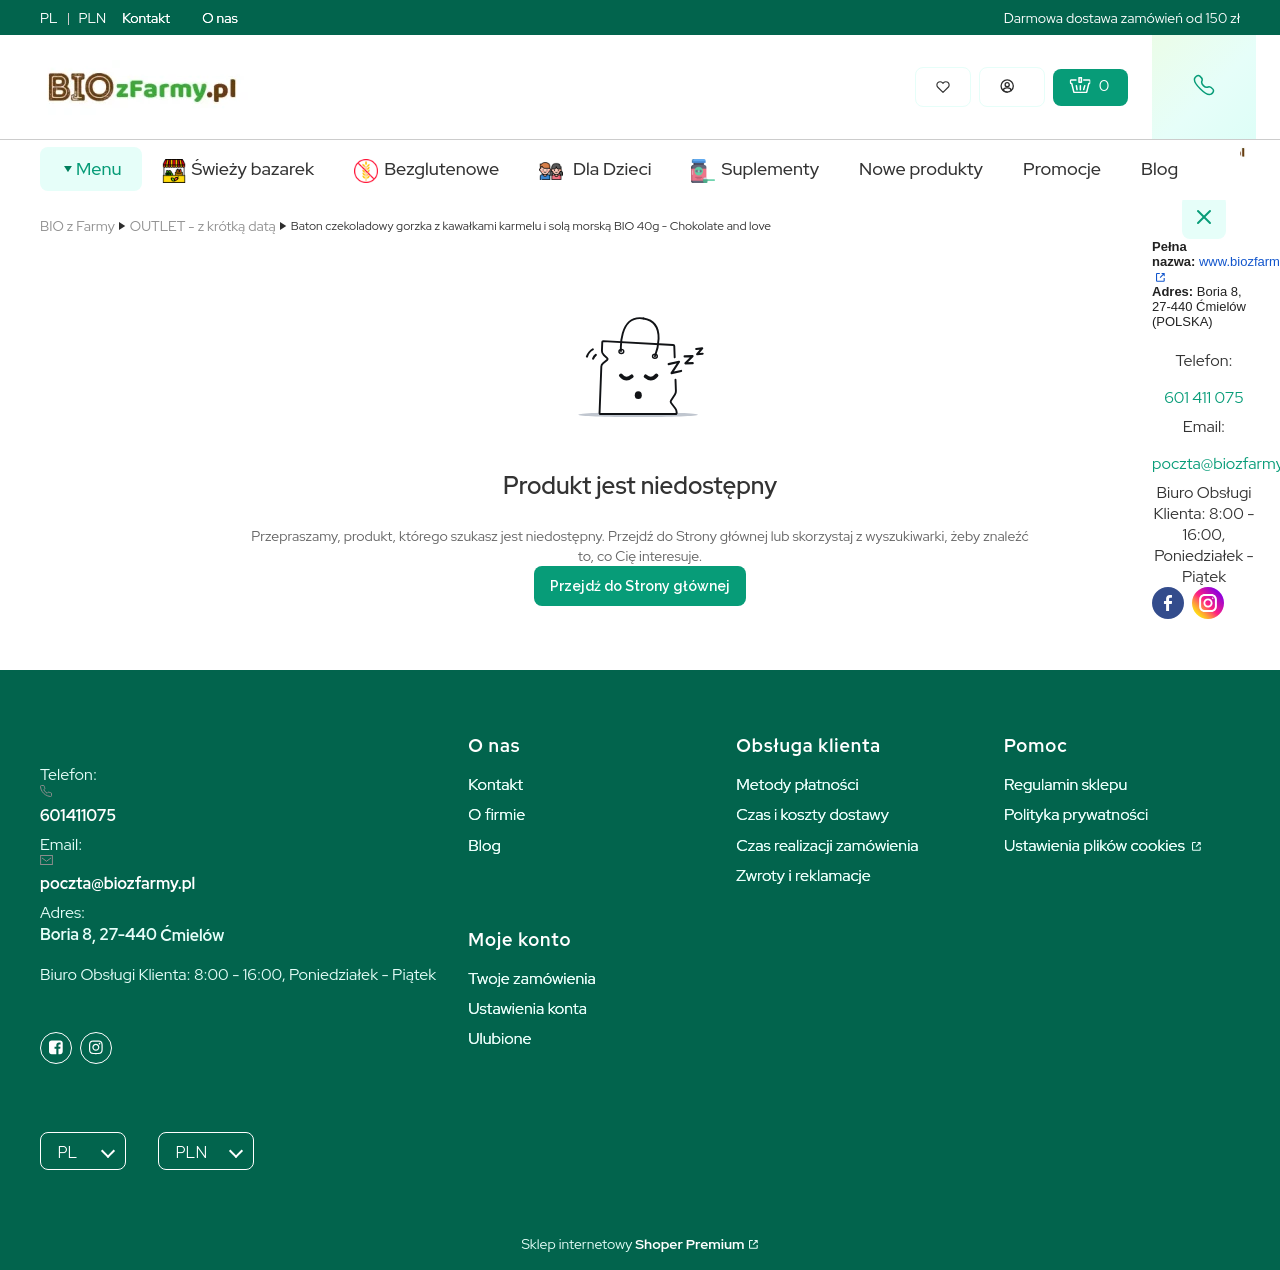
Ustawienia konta (527, 1008)
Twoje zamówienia (532, 978)
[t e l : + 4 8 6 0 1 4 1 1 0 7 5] (1204, 397)
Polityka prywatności (1076, 814)
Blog (484, 845)
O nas (220, 18)
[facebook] (1168, 603)
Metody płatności (797, 784)
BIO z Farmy (77, 226)
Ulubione (499, 1038)
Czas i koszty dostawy (812, 814)
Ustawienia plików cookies (1096, 845)
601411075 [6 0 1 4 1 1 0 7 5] (78, 815)
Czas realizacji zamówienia (827, 845)
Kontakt (146, 18)
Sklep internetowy (632, 1244)
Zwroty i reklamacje (803, 875)
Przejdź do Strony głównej (640, 586)
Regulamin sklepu (1065, 784)
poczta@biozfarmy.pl (117, 883)
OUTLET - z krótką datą (203, 226)
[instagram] (1208, 603)
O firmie (496, 814)
